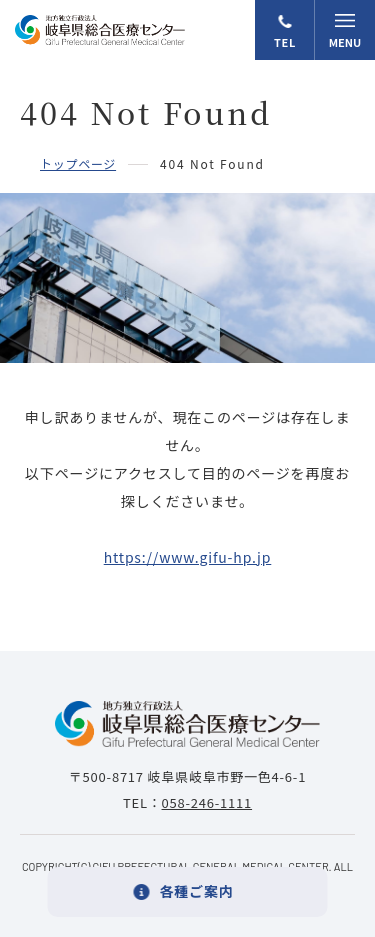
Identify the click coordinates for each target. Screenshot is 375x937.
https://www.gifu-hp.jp (188, 557)
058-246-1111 (207, 802)
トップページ (78, 163)
